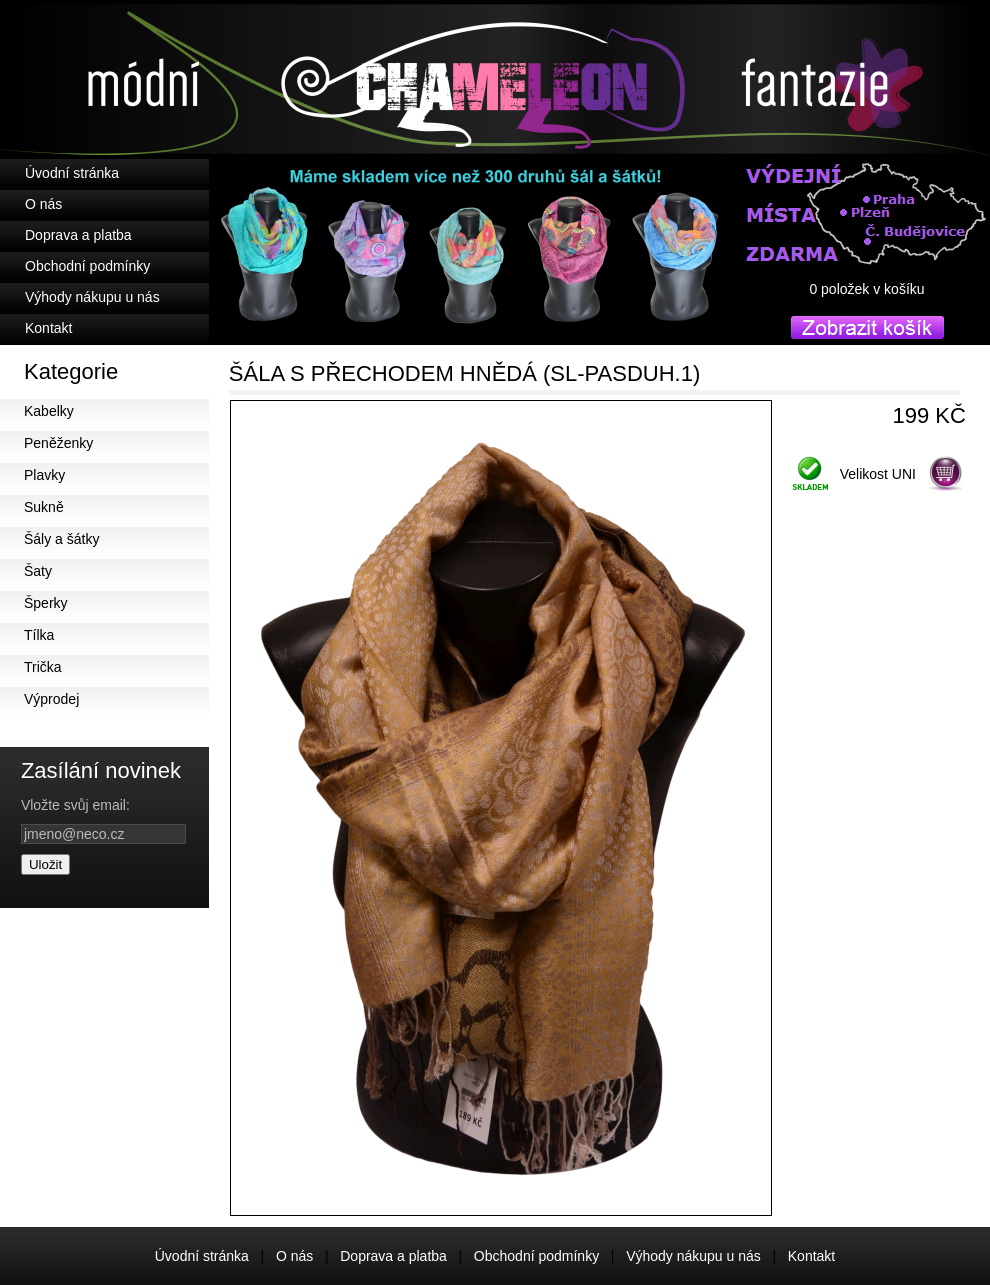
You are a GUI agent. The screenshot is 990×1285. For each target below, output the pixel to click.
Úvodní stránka (72, 173)
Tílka (39, 635)
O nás (43, 204)
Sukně (44, 507)
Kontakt (48, 328)
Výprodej (51, 699)
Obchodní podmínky (87, 266)
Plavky (44, 475)
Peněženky (58, 443)
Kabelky (49, 411)
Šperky (46, 603)
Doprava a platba (78, 235)
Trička (43, 667)
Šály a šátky (61, 539)
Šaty (38, 571)
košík (867, 307)
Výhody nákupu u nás (92, 297)
